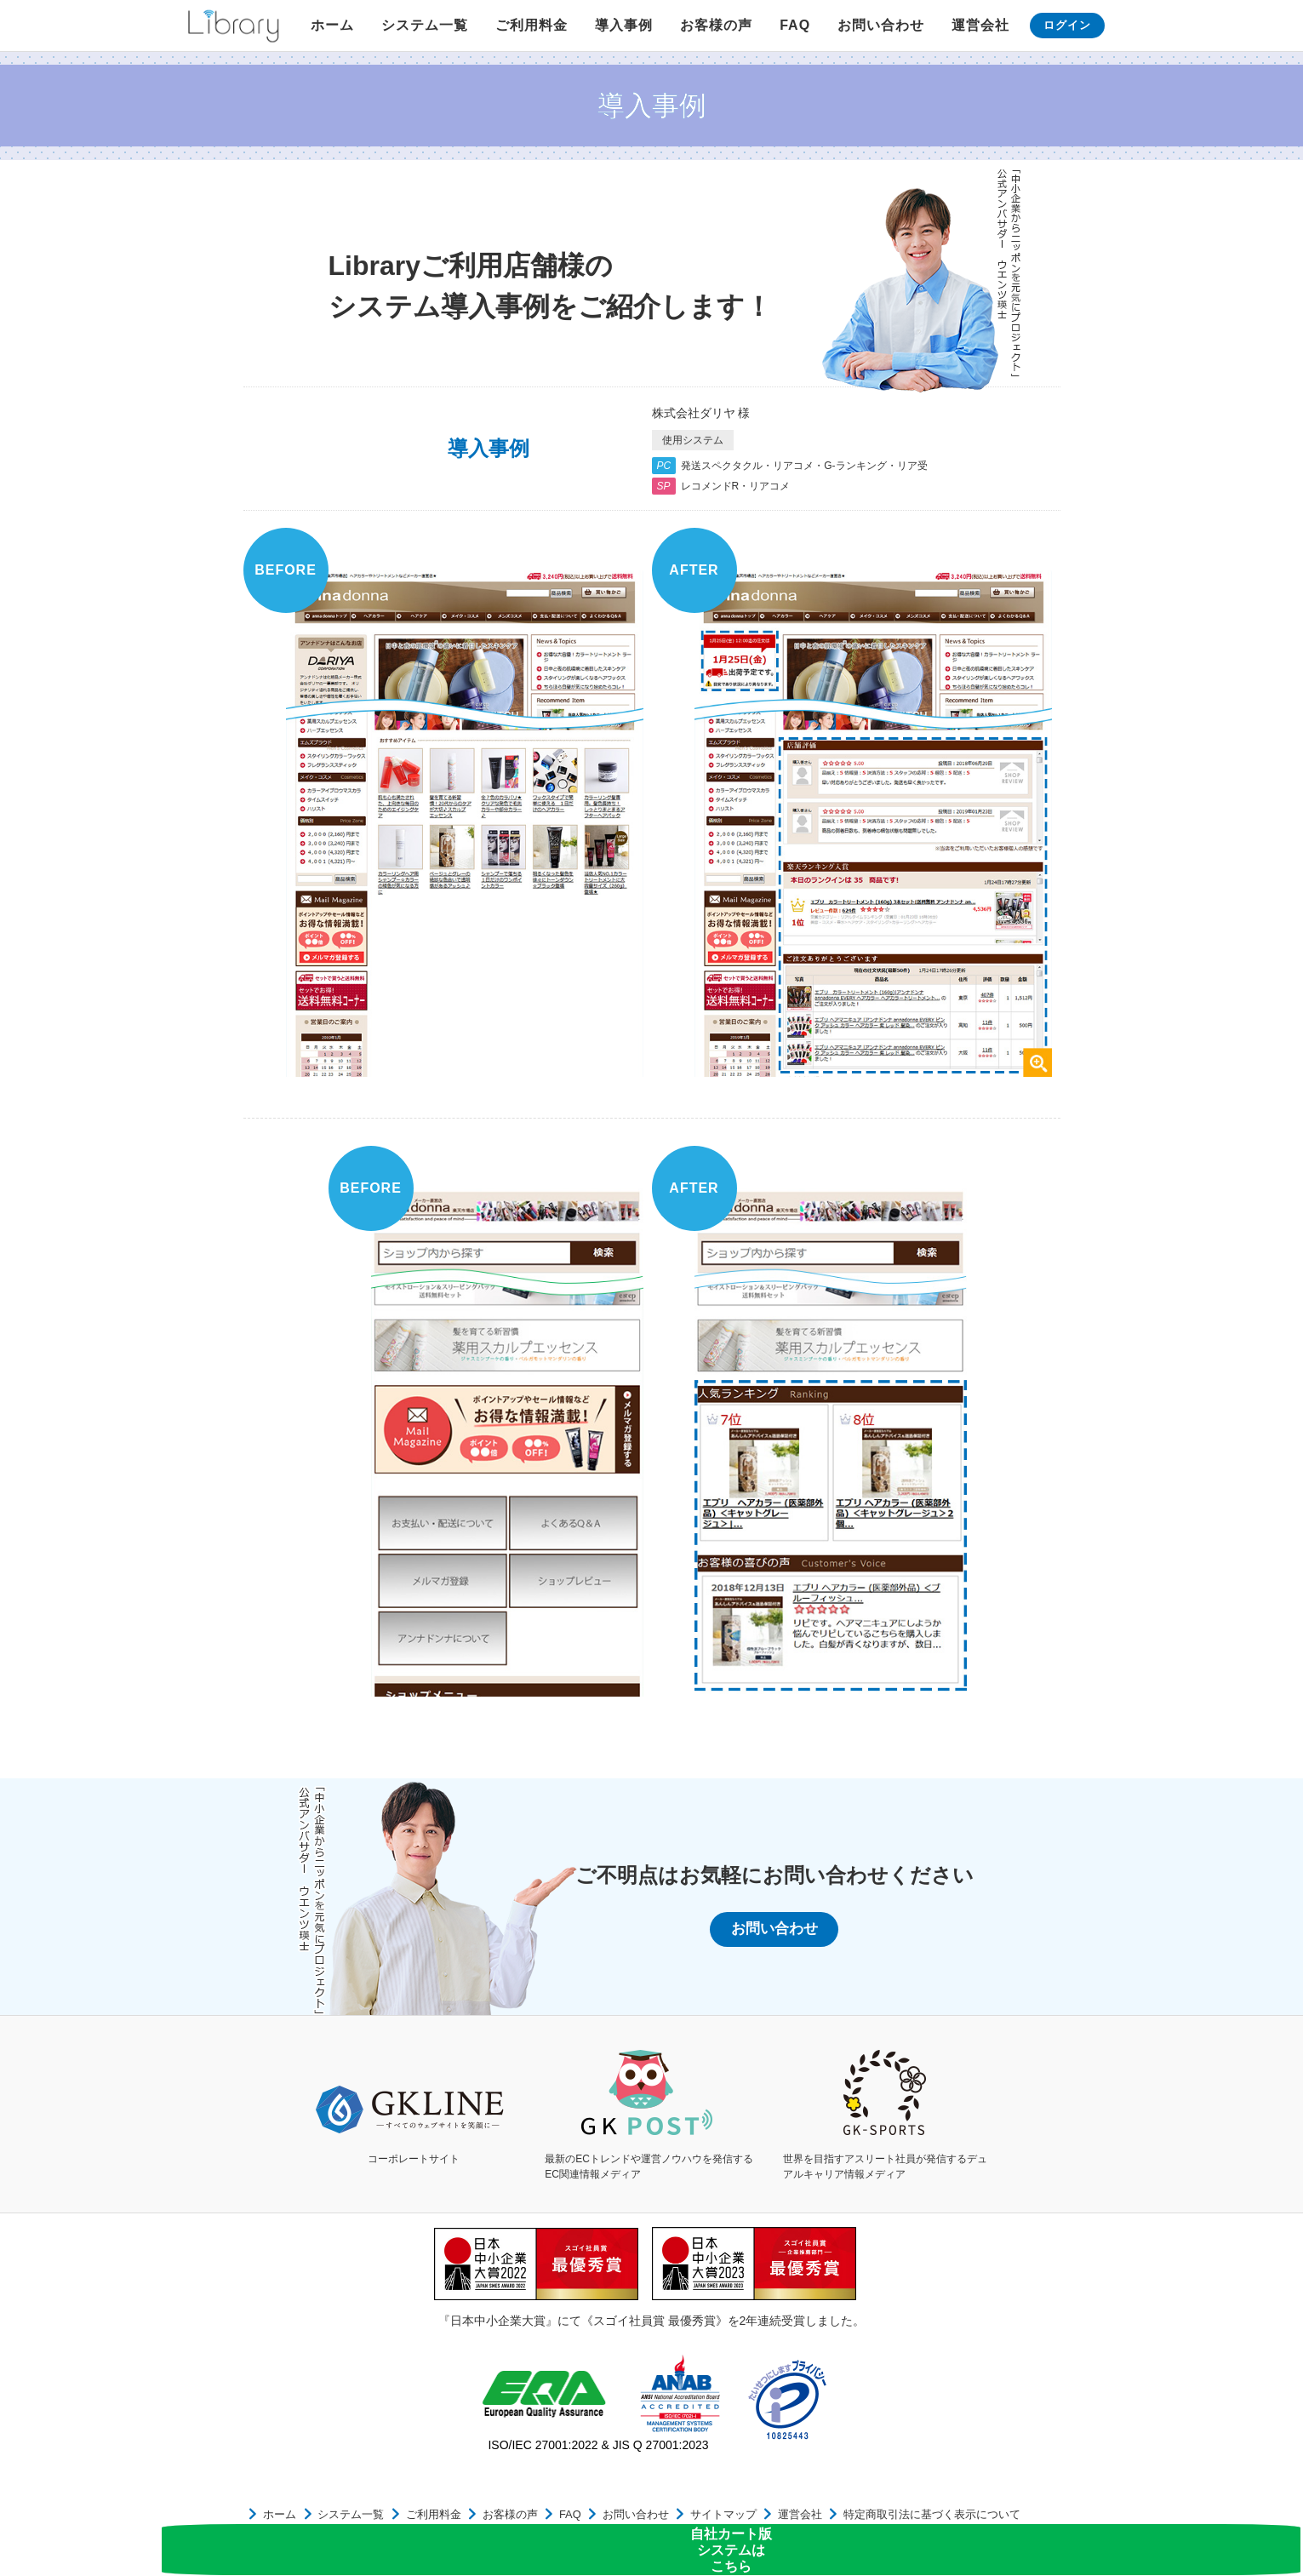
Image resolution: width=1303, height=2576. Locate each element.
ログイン (1067, 25)
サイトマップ (660, 2519)
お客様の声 (716, 25)
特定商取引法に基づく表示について (847, 2519)
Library (233, 25)
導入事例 (624, 25)
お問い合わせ (880, 25)
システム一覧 (424, 25)
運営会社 (980, 25)
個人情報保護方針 (987, 2519)
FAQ (795, 25)
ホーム (332, 25)
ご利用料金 (531, 25)
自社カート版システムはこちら (1233, 2521)
